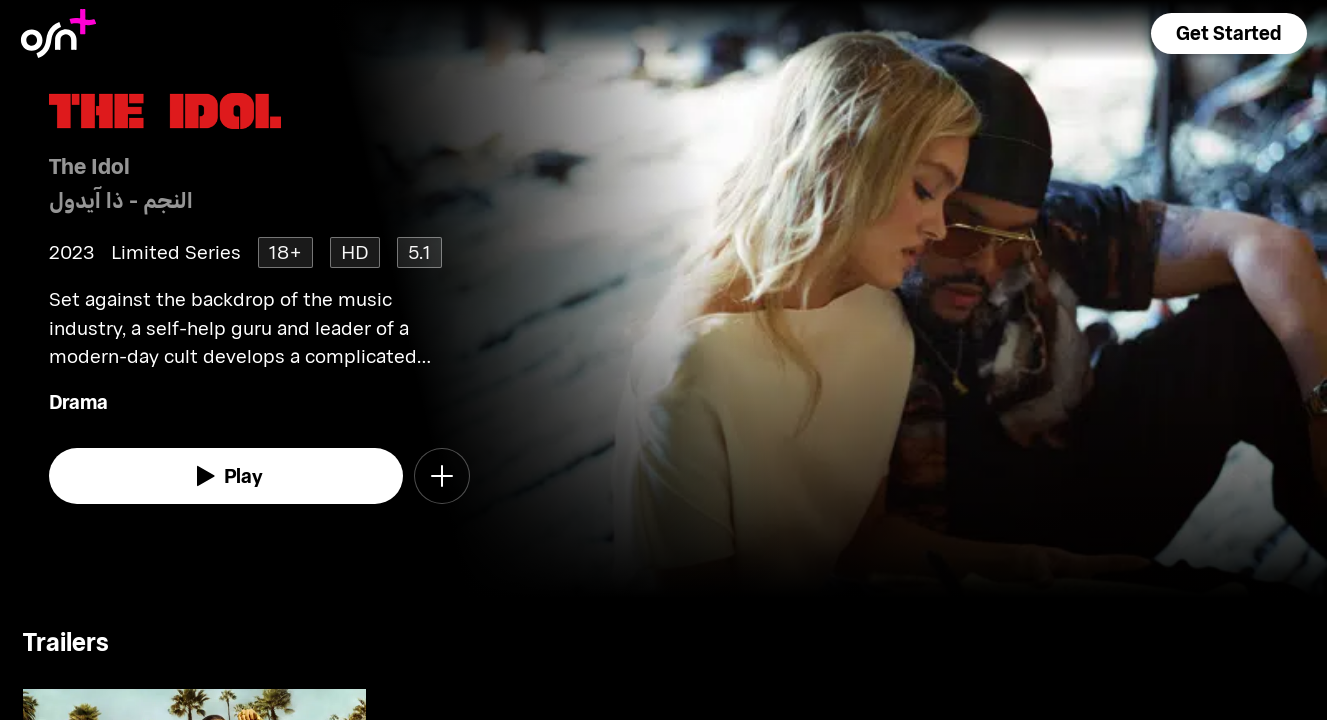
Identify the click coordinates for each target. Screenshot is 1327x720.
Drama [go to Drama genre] (78, 401)
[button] (1229, 33)
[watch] (226, 476)
